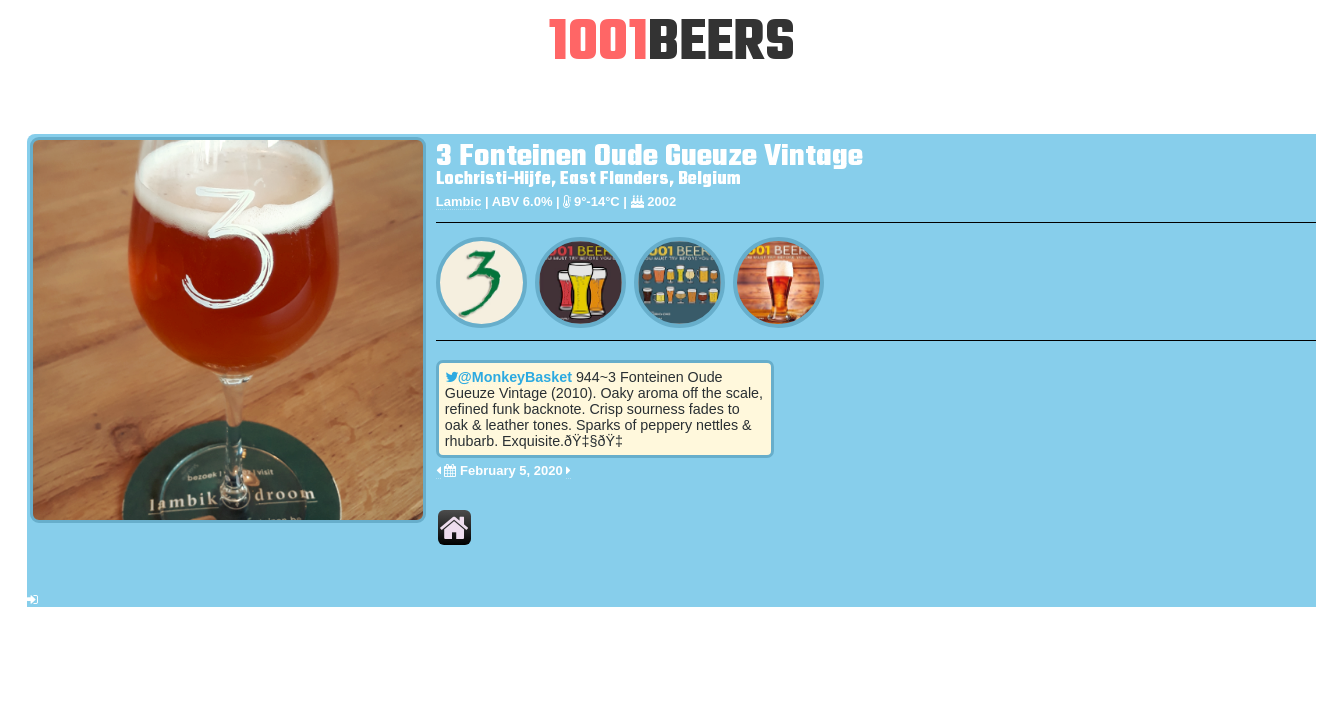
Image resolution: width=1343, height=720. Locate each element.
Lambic (459, 201)
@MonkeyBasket (508, 377)
